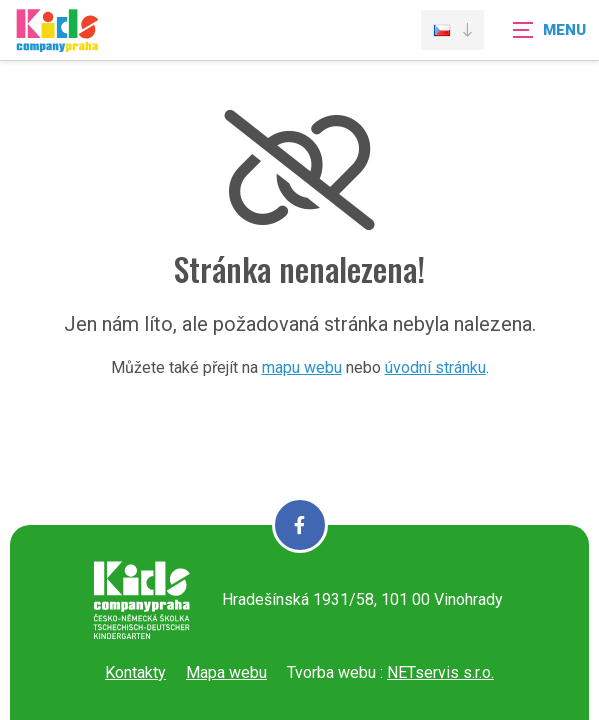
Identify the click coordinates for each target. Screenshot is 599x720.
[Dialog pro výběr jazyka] (452, 30)
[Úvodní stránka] (57, 42)
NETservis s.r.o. (440, 672)
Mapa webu (226, 672)
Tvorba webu (331, 672)
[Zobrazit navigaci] (549, 30)
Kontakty (135, 672)
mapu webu (302, 367)
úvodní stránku (435, 367)
